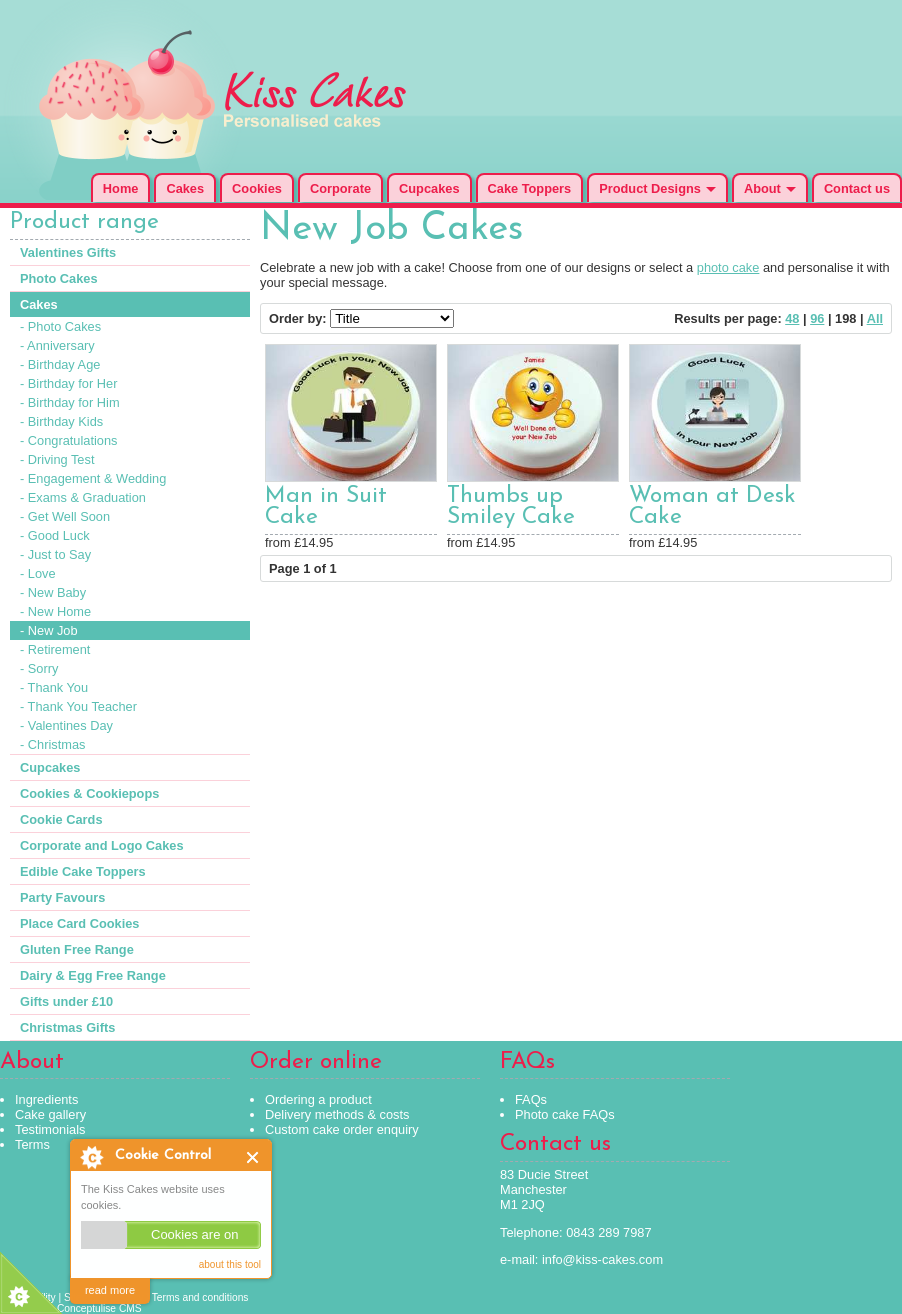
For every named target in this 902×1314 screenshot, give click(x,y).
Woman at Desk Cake (712, 507)
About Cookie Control (91, 1157)
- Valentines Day (66, 725)
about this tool (230, 1264)
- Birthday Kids (61, 421)
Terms (32, 1144)
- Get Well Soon (65, 516)
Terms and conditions (200, 1297)
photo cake (728, 267)
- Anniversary (57, 345)
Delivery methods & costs (337, 1114)
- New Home (55, 611)
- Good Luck (55, 535)
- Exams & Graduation (83, 497)
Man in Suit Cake (326, 507)
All (875, 318)
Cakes (185, 188)
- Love (38, 573)
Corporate (340, 188)
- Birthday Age (60, 364)
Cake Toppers (530, 188)
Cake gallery (50, 1114)
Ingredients (46, 1099)
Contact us (857, 188)
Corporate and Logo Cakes (102, 845)
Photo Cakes (59, 278)
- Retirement (55, 649)
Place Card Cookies (80, 923)
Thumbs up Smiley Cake (511, 507)
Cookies (257, 188)
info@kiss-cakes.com (602, 1259)
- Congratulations (68, 440)
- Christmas (52, 744)
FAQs (531, 1099)
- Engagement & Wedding (93, 478)
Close (253, 1157)
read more (110, 1290)
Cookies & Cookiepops (89, 793)
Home (121, 188)
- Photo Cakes (60, 326)
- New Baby (53, 592)
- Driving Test (57, 459)
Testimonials (50, 1129)
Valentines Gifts (68, 252)
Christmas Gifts (67, 1027)
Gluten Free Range (77, 949)
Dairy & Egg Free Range (93, 975)
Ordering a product (318, 1099)
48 (792, 318)
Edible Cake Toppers (83, 871)
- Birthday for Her (68, 383)
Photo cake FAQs (565, 1114)
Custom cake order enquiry (342, 1129)
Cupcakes (429, 188)
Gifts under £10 (66, 1001)
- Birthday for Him (70, 402)
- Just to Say (55, 554)
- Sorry (39, 668)
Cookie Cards (61, 819)
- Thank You (54, 687)
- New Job (49, 630)
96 (817, 318)
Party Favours (62, 897)
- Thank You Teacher (78, 706)
